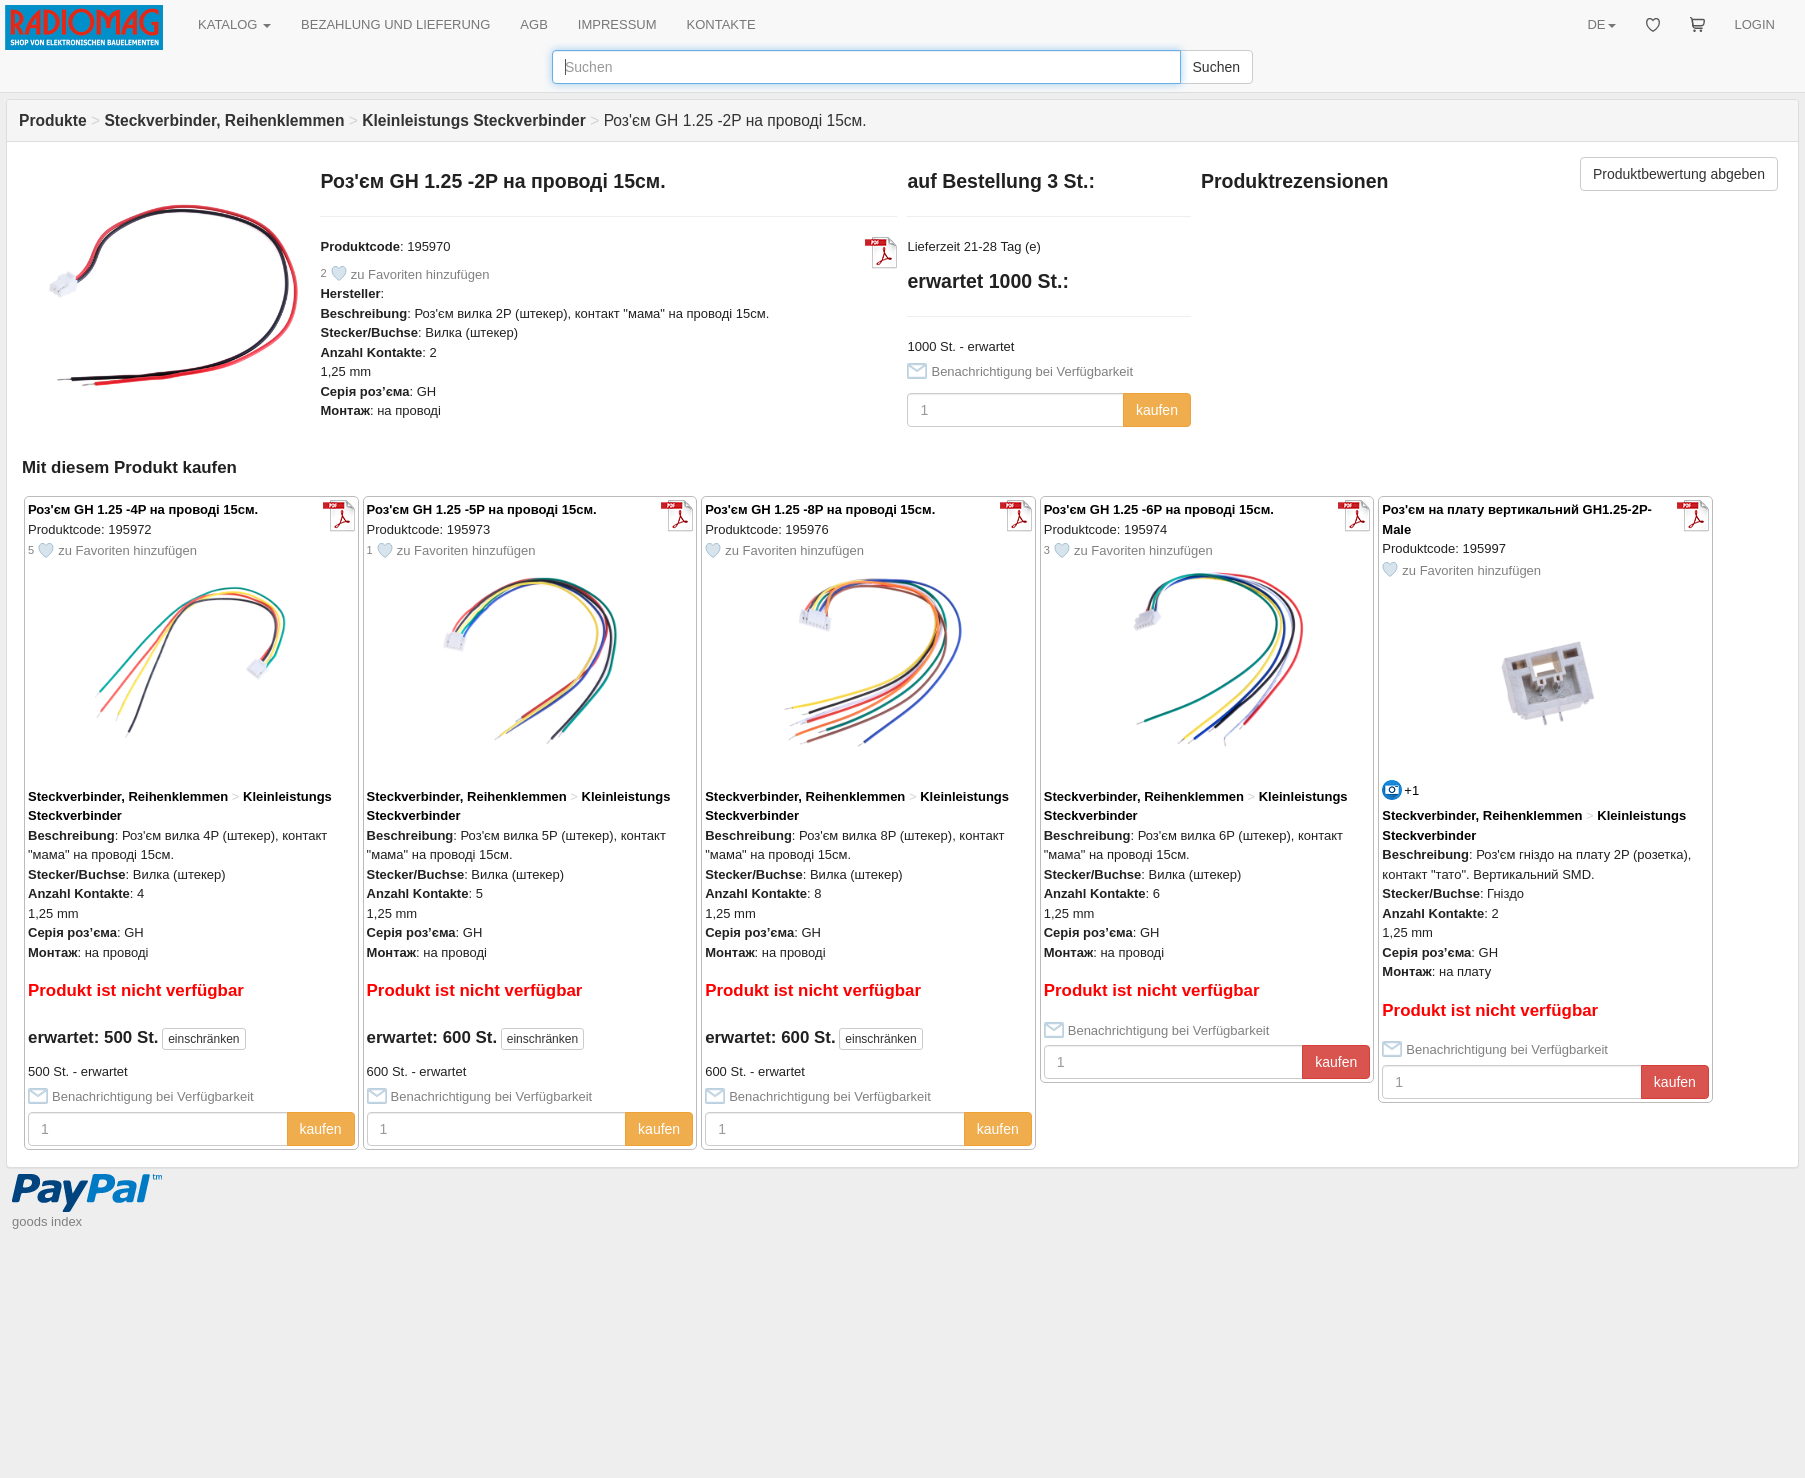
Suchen (1216, 67)
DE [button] (1601, 24)
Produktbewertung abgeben (1679, 174)
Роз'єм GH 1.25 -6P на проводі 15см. (1159, 509)
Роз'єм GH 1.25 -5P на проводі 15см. (482, 509)
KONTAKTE (721, 24)
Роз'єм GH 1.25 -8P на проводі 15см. (820, 509)
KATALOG (234, 24)
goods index (47, 1221)
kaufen (1157, 410)
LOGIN (1755, 24)
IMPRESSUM (617, 24)
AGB (533, 24)
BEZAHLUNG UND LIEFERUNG (395, 24)
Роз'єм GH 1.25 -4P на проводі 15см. (143, 509)
